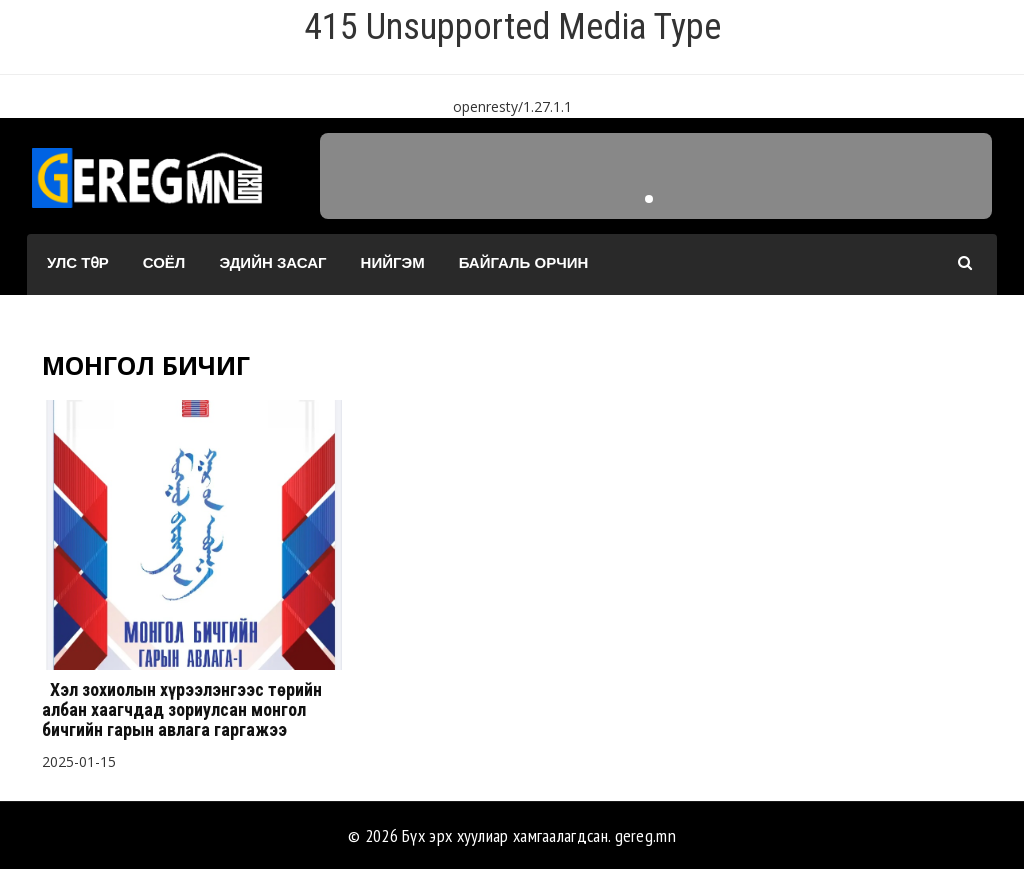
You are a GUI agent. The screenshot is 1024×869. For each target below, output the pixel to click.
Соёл (164, 262)
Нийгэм (393, 262)
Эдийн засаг (272, 262)
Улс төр (78, 262)
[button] (649, 199)
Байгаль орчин (524, 262)
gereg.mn (645, 835)
